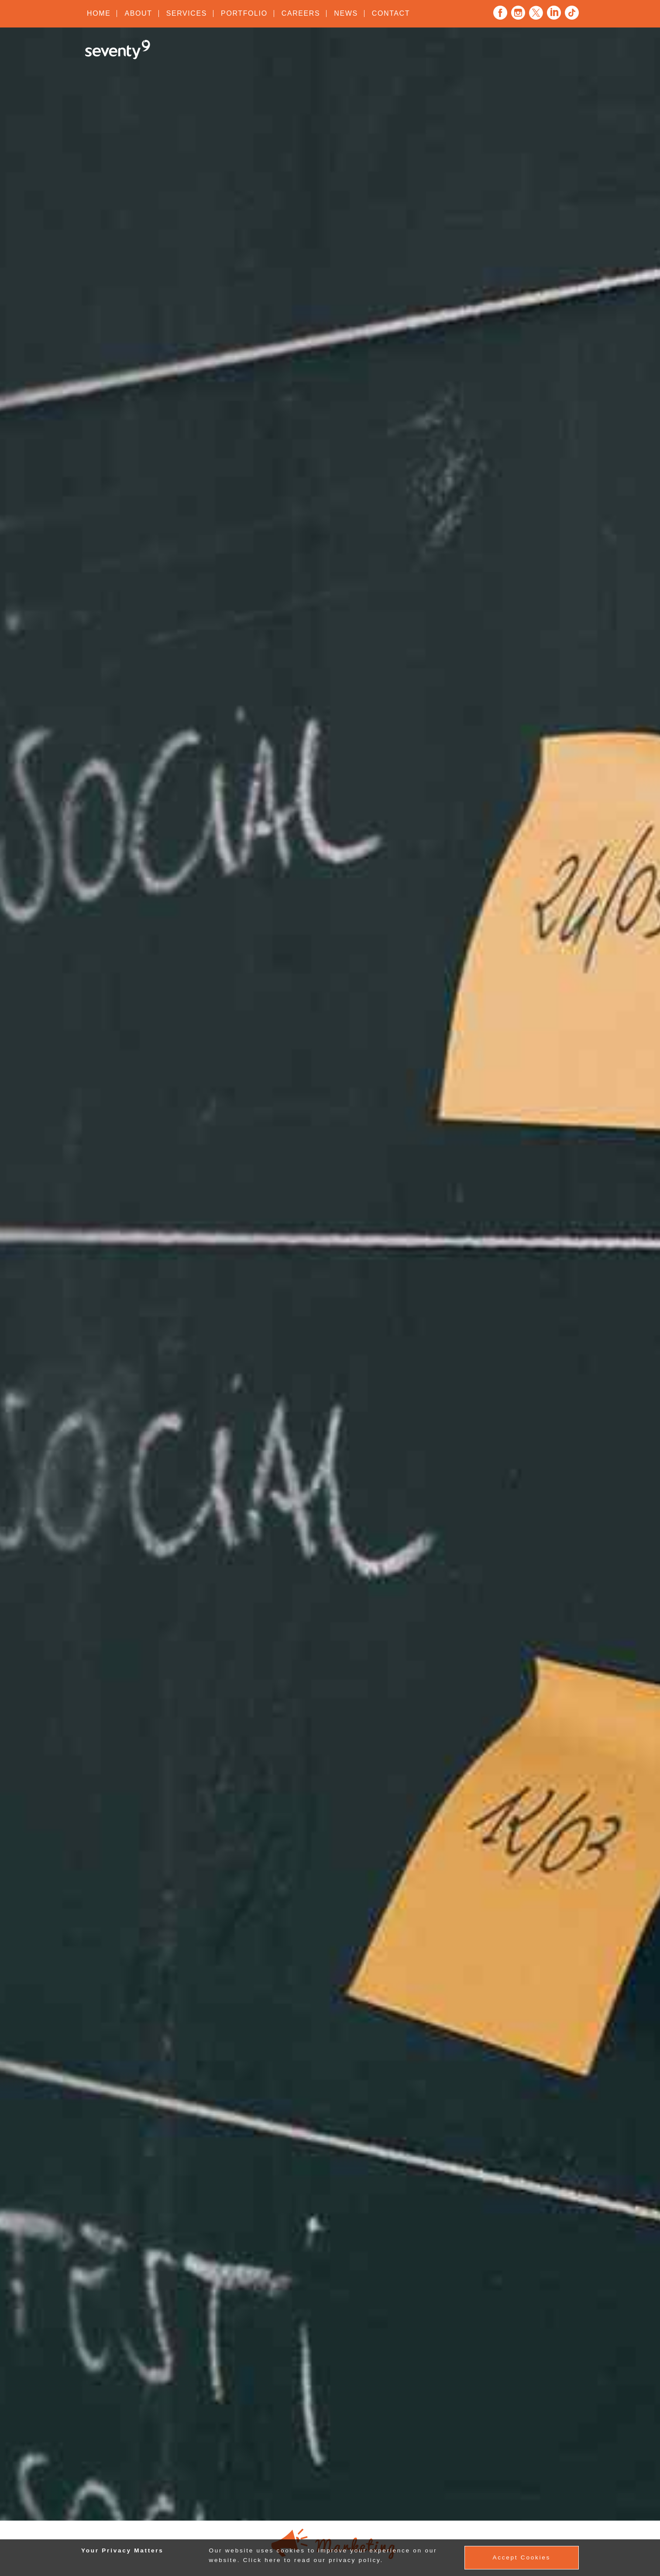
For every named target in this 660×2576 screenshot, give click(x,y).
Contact (391, 13)
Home (98, 13)
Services (186, 13)
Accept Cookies (521, 2557)
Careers (301, 13)
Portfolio (244, 13)
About (138, 13)
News (346, 13)
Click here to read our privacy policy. (313, 2560)
